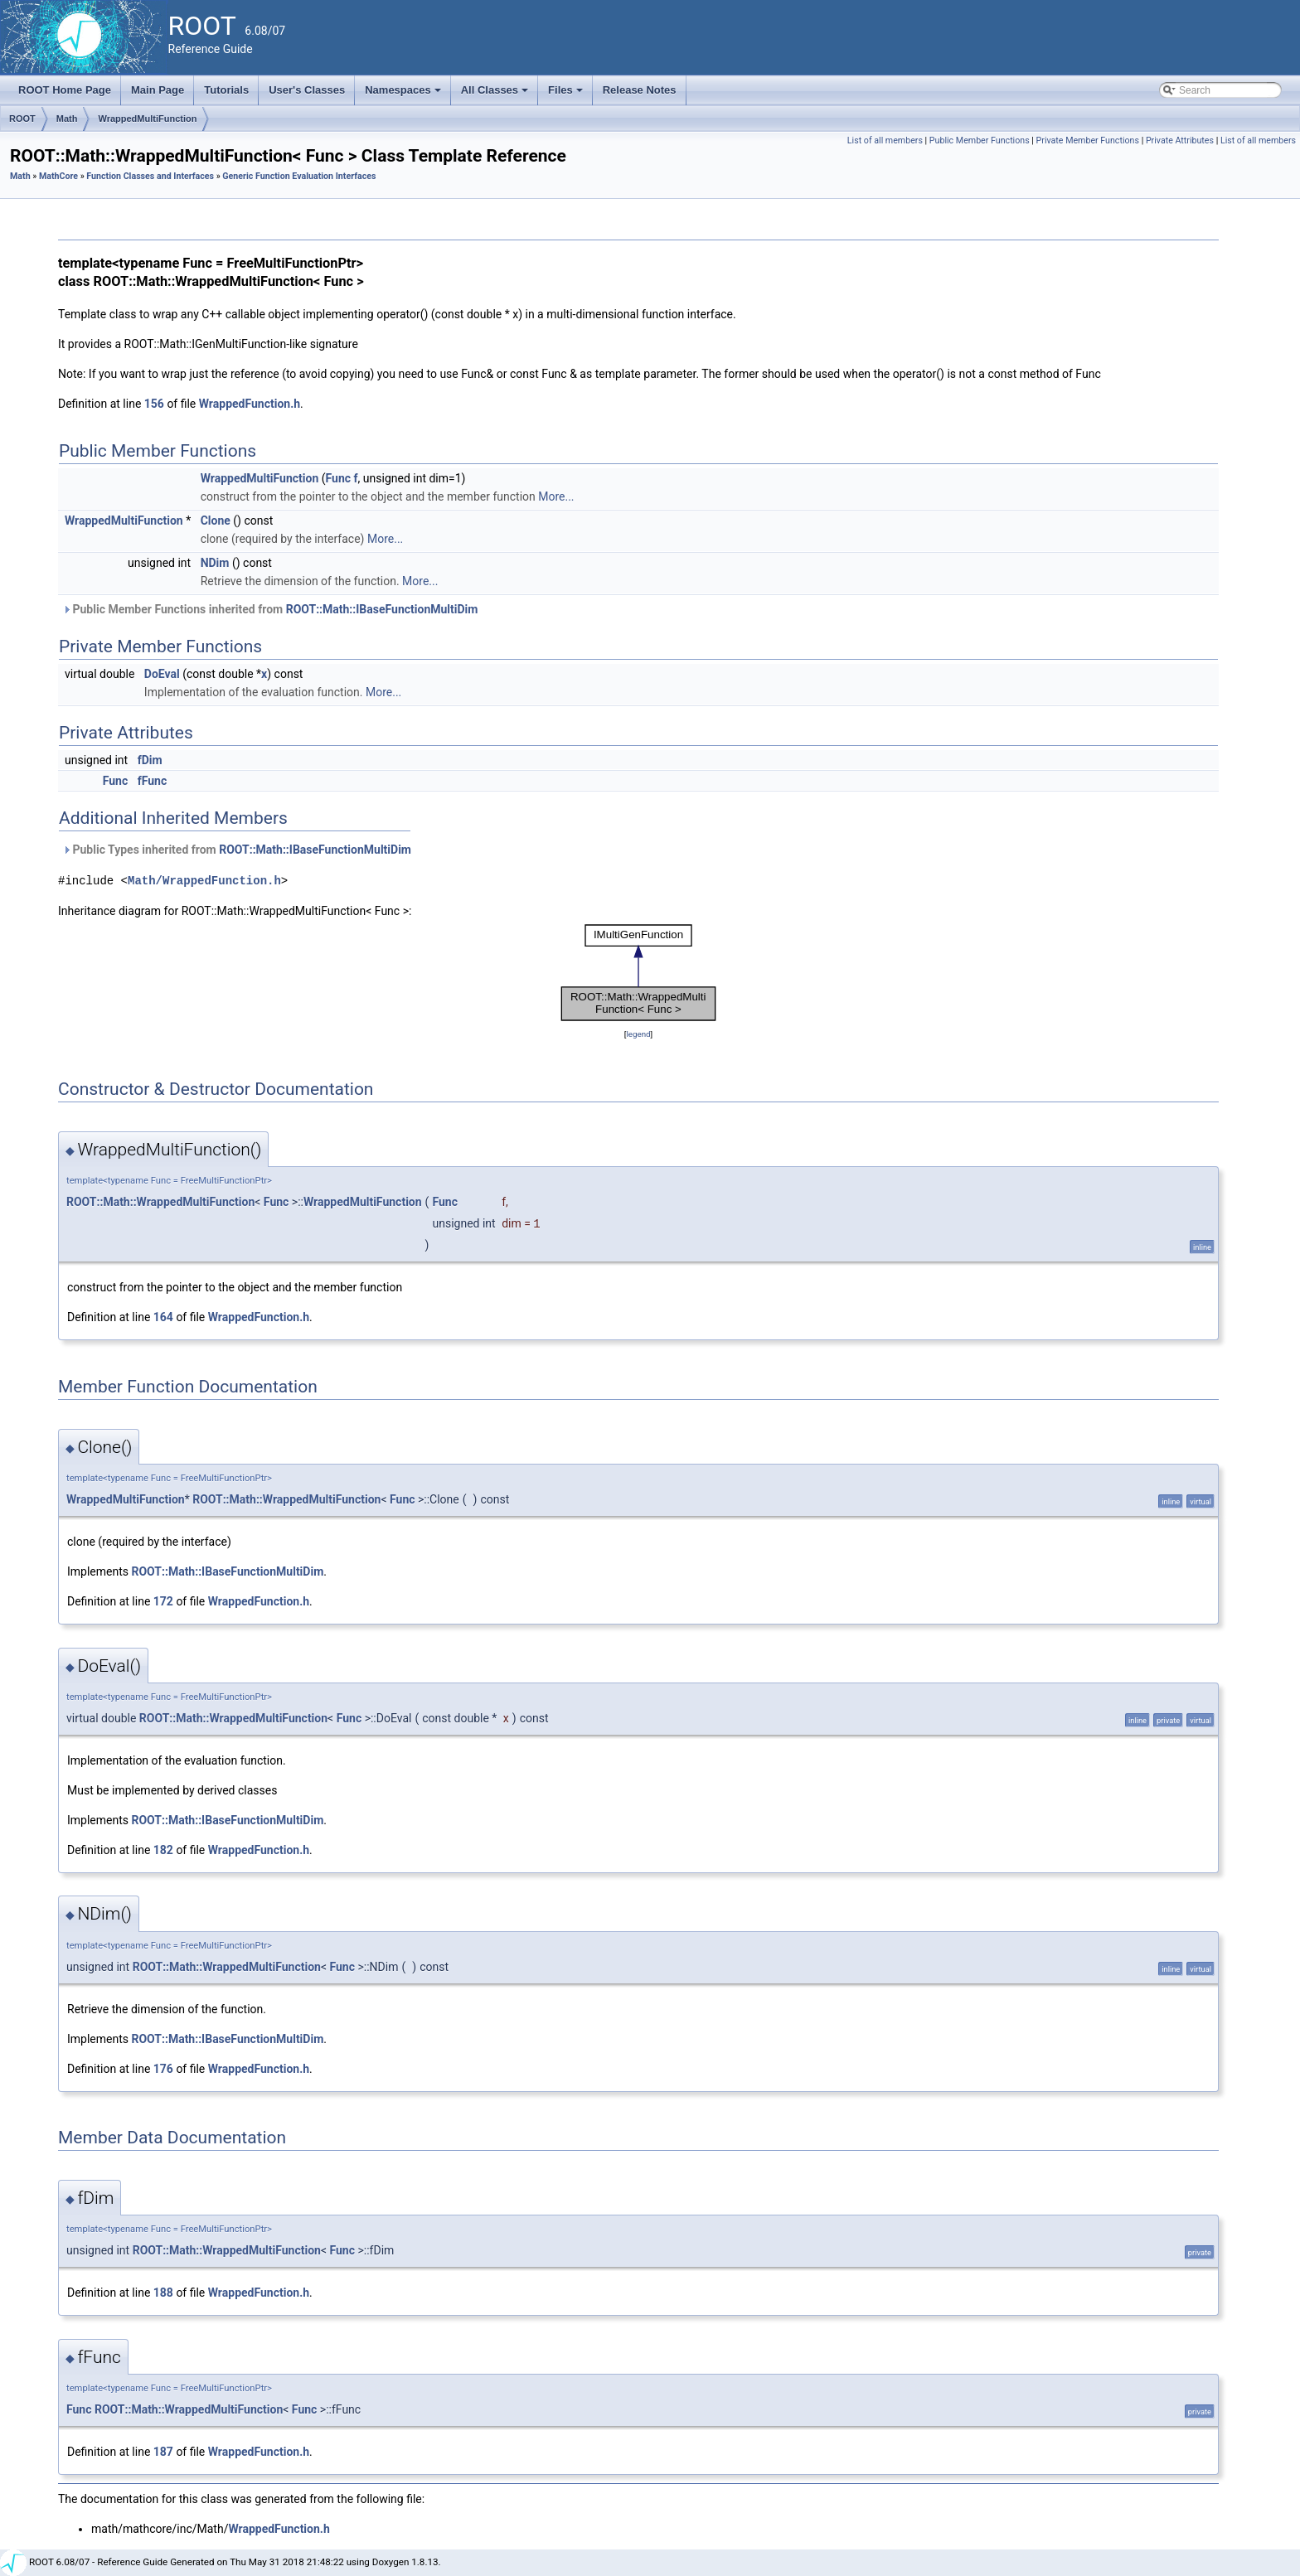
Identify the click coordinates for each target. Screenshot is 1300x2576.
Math (67, 118)
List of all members (885, 140)
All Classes (496, 94)
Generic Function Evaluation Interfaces (299, 176)
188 (163, 2292)
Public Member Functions (979, 140)
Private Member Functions (1087, 140)
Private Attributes (1180, 140)
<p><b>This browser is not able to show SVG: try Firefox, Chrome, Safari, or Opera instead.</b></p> (638, 972)
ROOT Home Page (64, 90)
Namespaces (404, 94)
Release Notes (640, 90)
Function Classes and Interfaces (150, 176)
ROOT (22, 118)
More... (556, 496)
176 (163, 2068)
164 (163, 1317)
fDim (150, 760)
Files (566, 94)
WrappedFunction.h (249, 403)
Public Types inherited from (236, 849)
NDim (215, 562)
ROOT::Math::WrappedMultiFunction (160, 1201)
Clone (215, 520)
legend (638, 1034)
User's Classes (307, 90)
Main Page (157, 90)
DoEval (162, 673)
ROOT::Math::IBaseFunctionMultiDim (382, 609)
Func (339, 478)
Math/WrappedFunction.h (204, 881)
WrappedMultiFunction (147, 118)
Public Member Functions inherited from (270, 609)
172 (163, 1601)
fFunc (152, 780)
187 (163, 2451)
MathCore (58, 176)
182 (163, 1850)
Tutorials (226, 90)
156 (154, 403)
